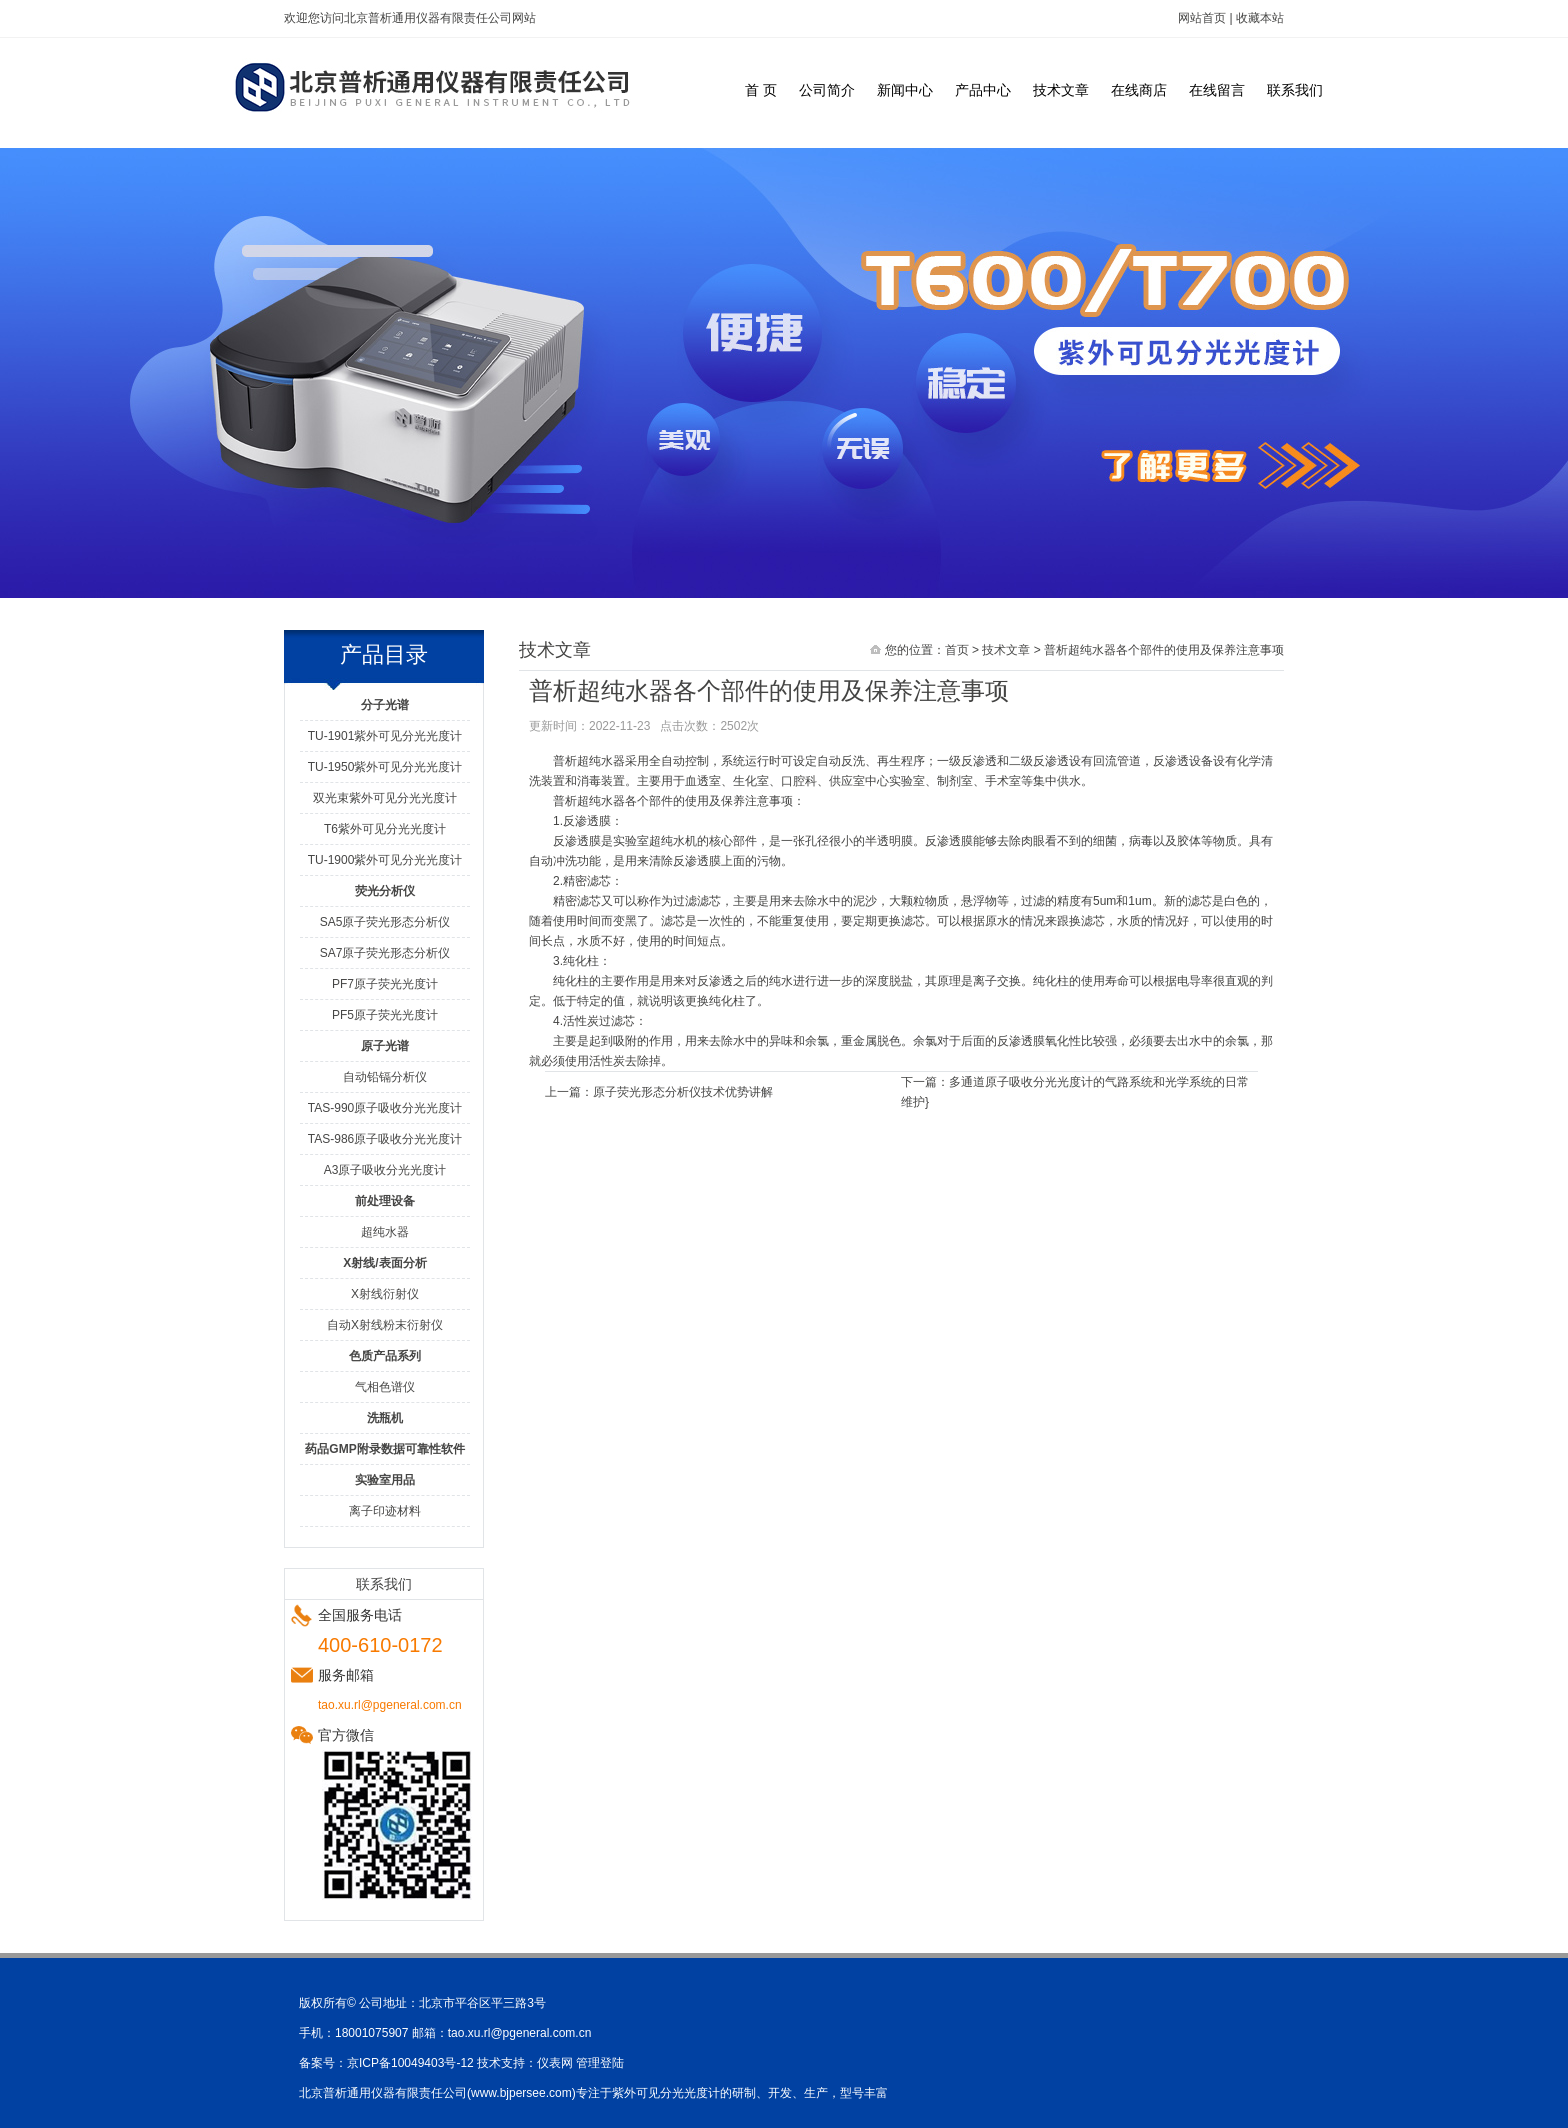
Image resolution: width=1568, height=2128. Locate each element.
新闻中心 (905, 90)
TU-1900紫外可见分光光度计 (385, 860)
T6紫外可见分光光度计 (385, 829)
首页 (957, 650)
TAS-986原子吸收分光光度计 (385, 1139)
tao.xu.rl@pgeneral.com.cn (520, 2033)
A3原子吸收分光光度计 (385, 1170)
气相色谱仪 (385, 1387)
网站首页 (1202, 18)
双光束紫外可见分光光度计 (385, 798)
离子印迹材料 (385, 1511)
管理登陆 (600, 2063)
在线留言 (1217, 90)
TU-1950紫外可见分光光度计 (385, 767)
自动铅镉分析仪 (385, 1077)
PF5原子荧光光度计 (385, 1015)
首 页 (761, 90)
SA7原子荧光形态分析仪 (385, 953)
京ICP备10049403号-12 (410, 2063)
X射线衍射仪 (385, 1294)
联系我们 (1295, 90)
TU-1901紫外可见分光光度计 (385, 736)
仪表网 (555, 2063)
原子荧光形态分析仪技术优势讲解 (683, 1092)
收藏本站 (1260, 18)
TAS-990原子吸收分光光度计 (385, 1108)
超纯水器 (385, 1232)
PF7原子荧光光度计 (385, 984)
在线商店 (1139, 90)
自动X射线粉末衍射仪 (385, 1325)
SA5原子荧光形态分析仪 (385, 922)
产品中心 (983, 90)
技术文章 (1061, 90)
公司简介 (827, 90)
